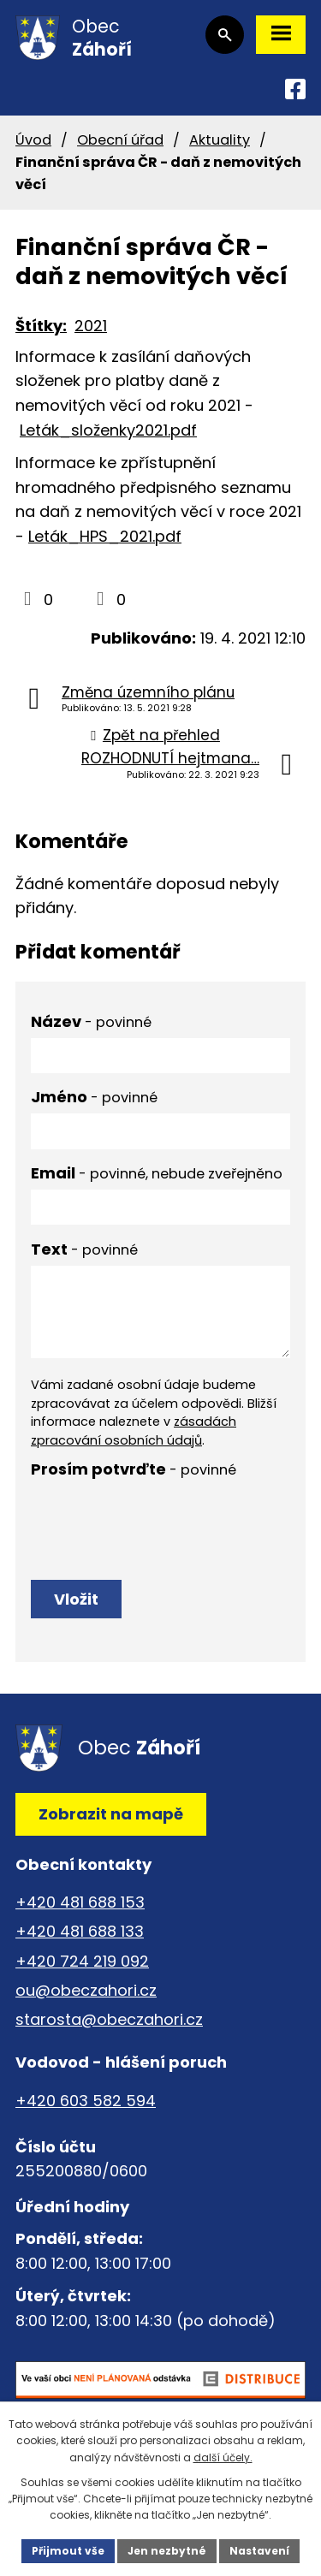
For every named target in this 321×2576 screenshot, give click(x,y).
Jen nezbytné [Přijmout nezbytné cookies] (167, 2550)
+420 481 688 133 (79, 1931)
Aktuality (219, 140)
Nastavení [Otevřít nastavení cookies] (259, 2550)
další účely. (223, 2457)
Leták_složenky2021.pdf (108, 430)
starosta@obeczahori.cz (109, 2019)
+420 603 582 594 (85, 2100)
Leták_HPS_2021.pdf (104, 536)
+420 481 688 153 (80, 1902)
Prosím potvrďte (133, 1469)
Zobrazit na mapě (111, 1814)
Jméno (94, 1096)
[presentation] (160, 1519)
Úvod (33, 140)
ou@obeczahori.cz (86, 1990)
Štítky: (41, 325)
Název (91, 1021)
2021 (90, 325)
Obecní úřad (120, 140)
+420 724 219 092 (82, 1961)
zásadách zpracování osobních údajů (133, 1431)
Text (84, 1249)
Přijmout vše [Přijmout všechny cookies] (68, 2550)
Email (156, 1173)
